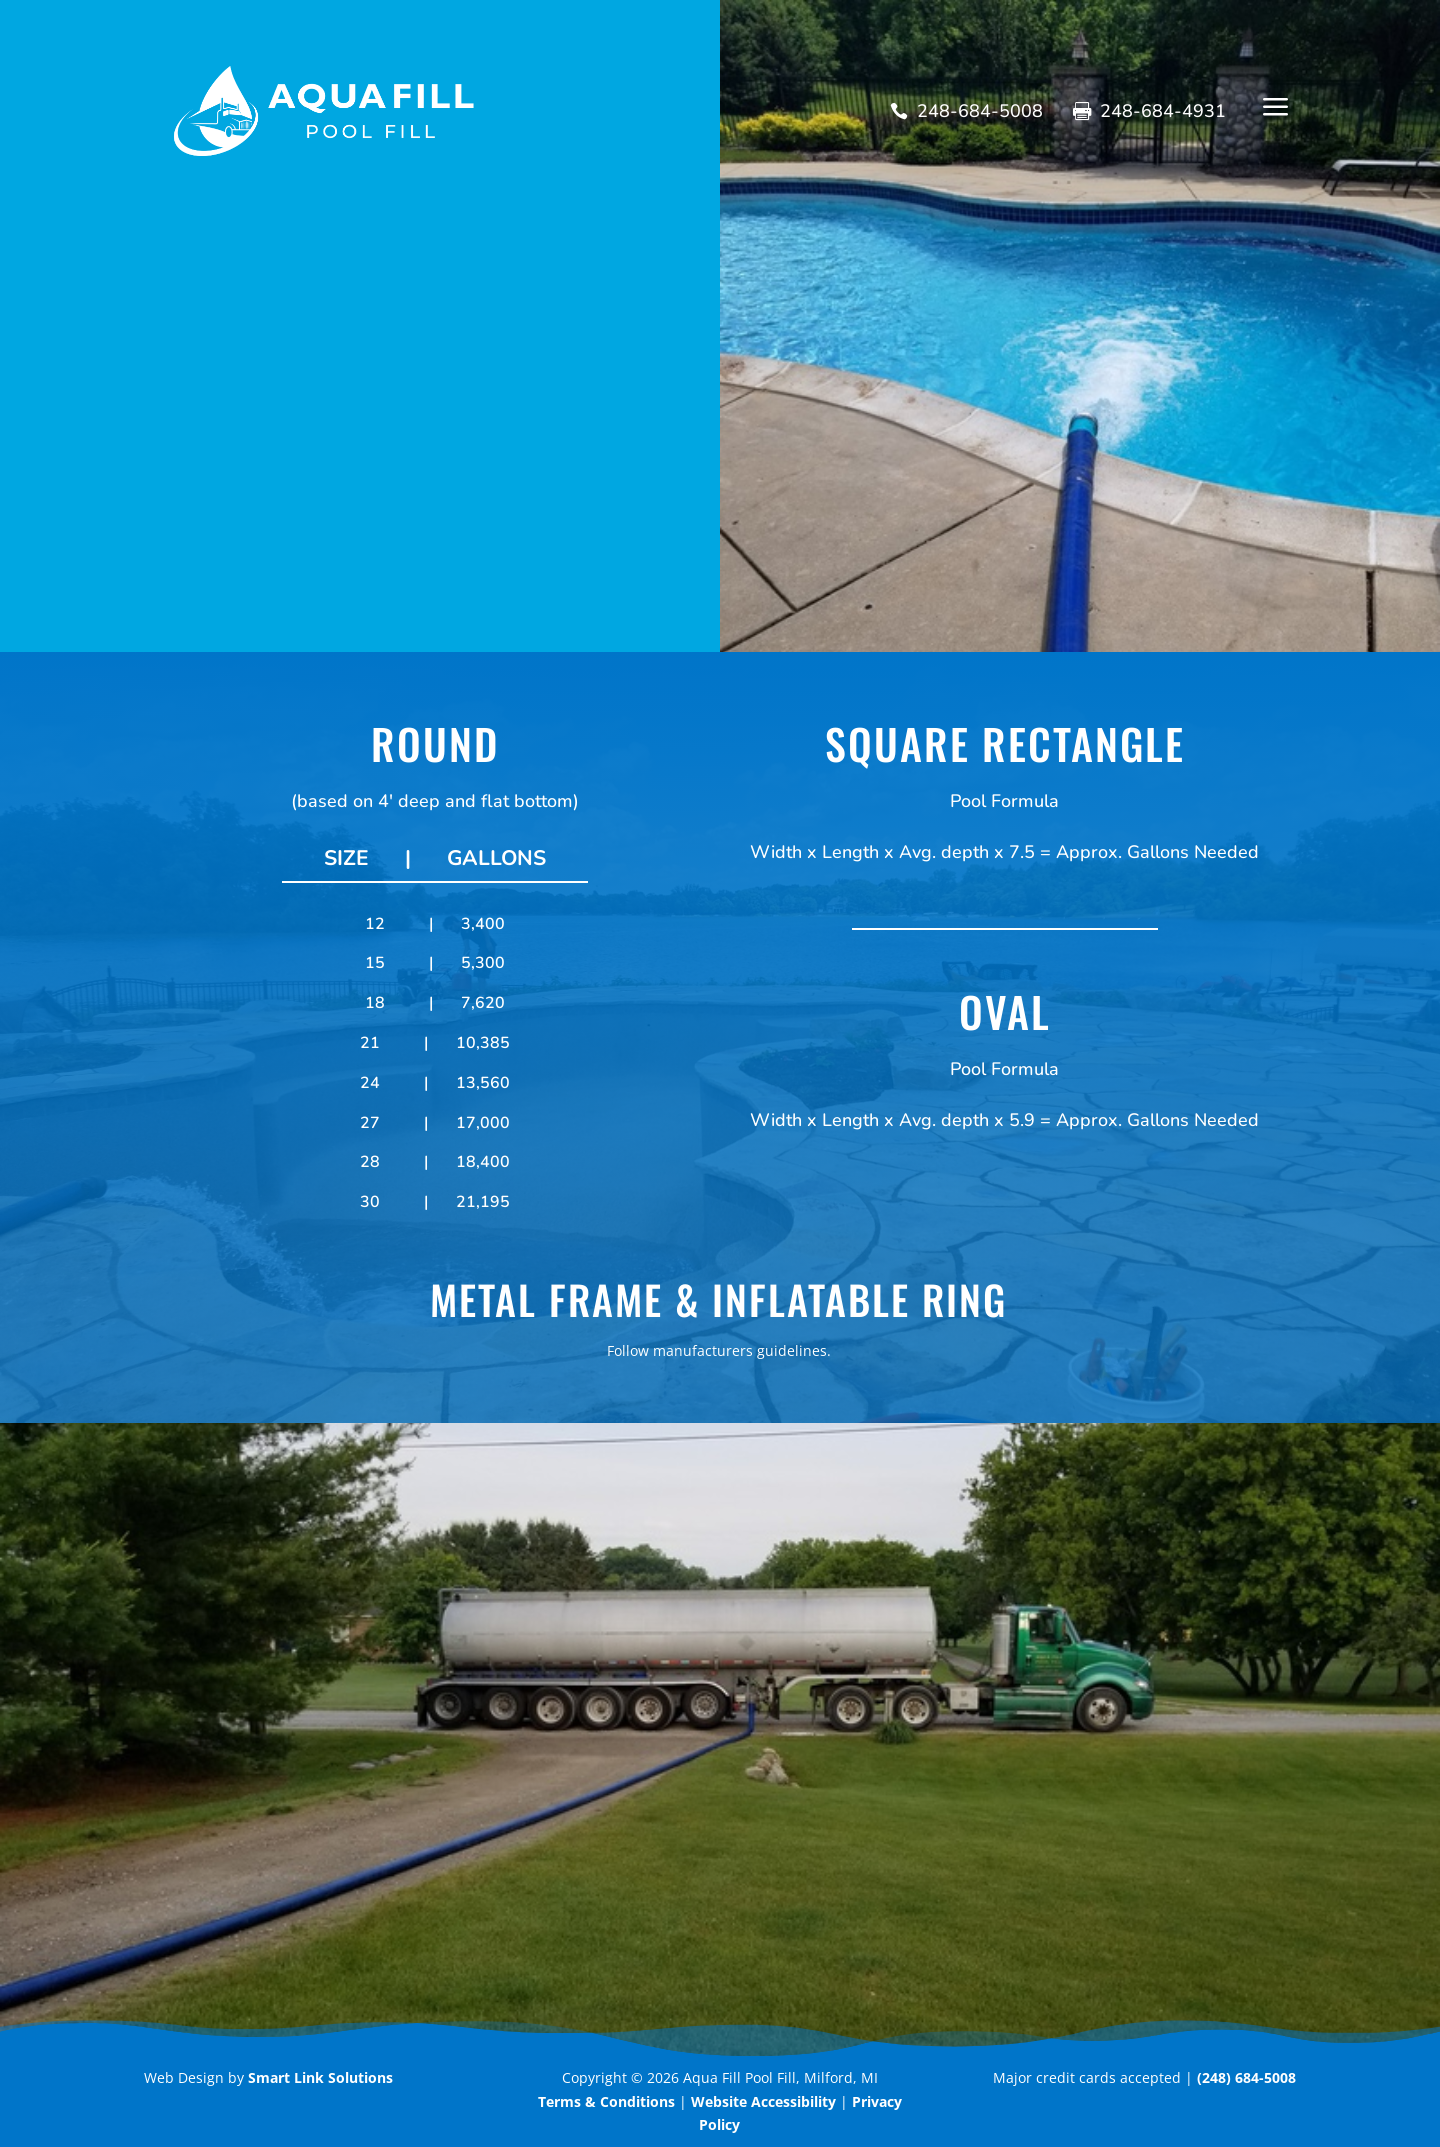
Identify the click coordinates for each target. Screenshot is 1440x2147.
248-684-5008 (980, 111)
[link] (606, 2101)
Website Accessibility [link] (763, 2101)
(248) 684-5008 (1246, 2077)
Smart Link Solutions (320, 2077)
